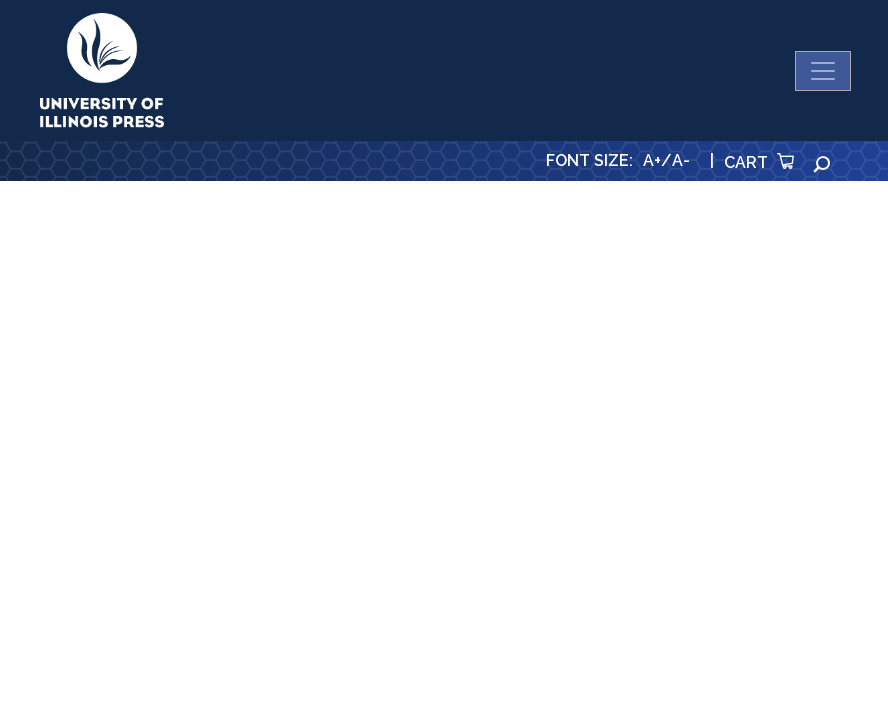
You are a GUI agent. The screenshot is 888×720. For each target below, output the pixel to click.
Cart (759, 162)
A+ (652, 160)
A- (681, 160)
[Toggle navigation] (823, 71)
